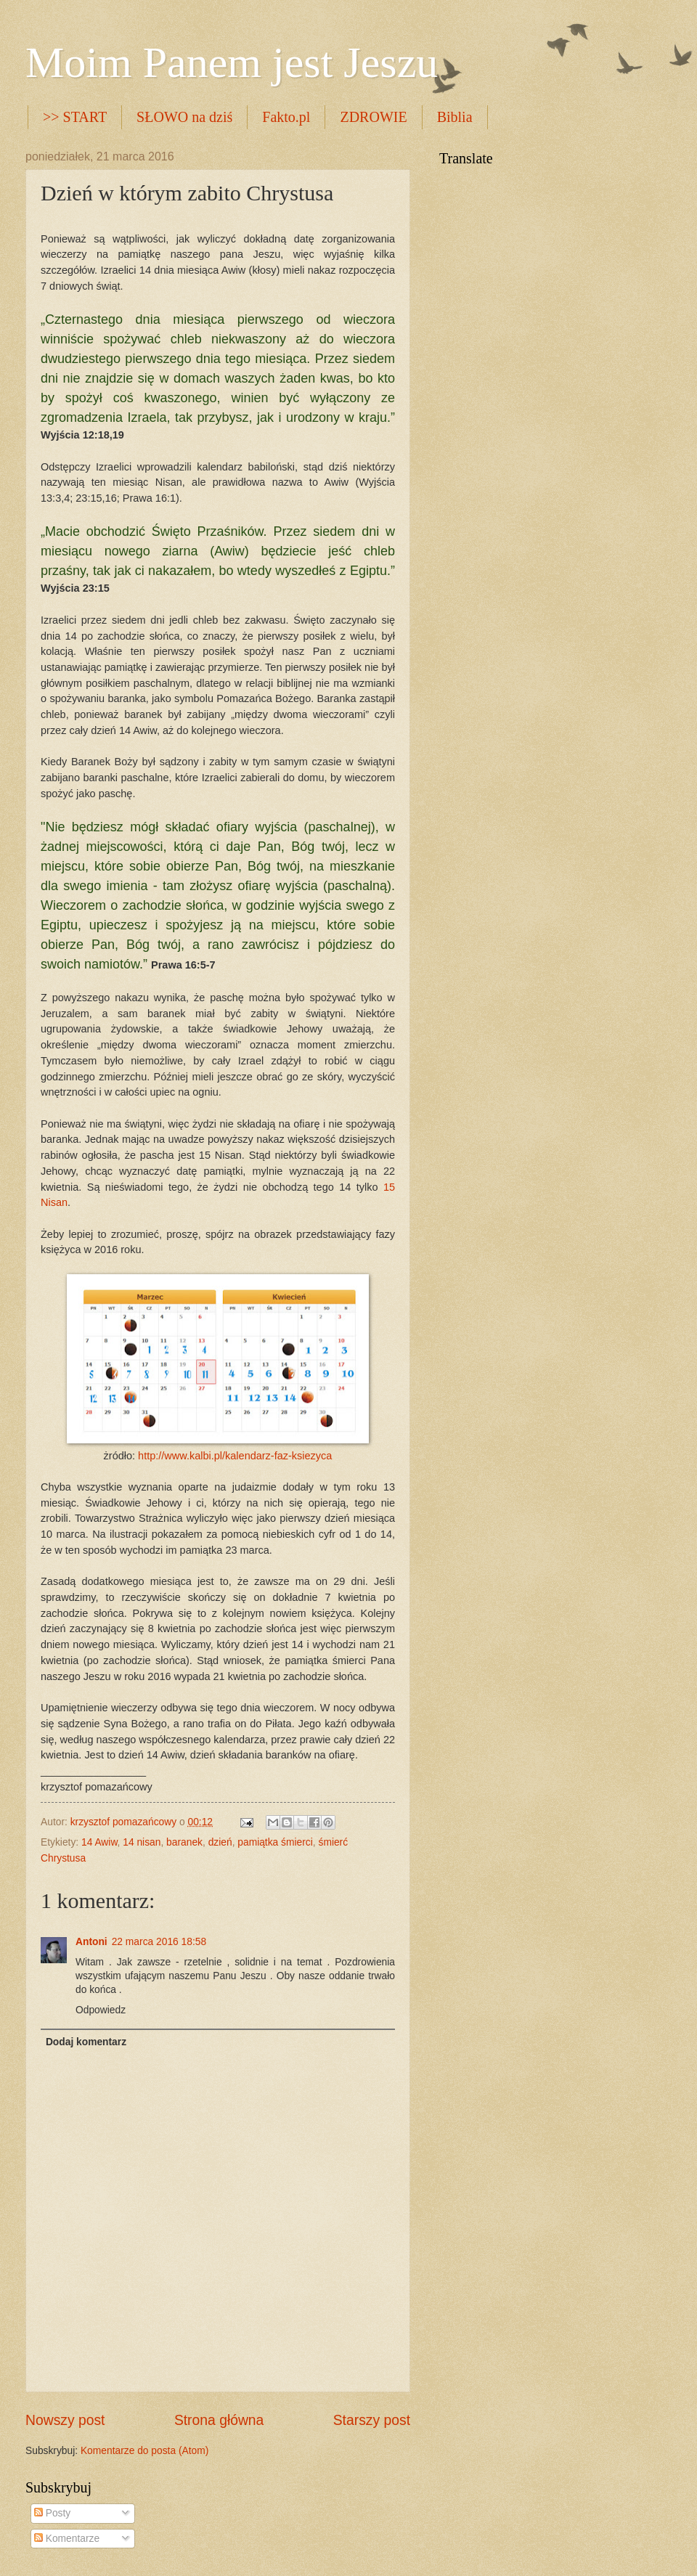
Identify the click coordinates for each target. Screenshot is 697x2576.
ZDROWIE (373, 117)
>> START (75, 117)
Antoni (91, 1941)
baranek (184, 1842)
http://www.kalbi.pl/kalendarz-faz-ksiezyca (235, 1456)
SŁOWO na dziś (184, 117)
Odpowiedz (101, 2010)
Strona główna (219, 2420)
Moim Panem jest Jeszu (231, 62)
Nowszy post (65, 2420)
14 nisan (141, 1842)
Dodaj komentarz (86, 2042)
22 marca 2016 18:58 (159, 1941)
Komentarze (66, 2538)
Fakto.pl (286, 117)
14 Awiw (99, 1842)
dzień (220, 1842)
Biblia (455, 117)
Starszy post (371, 2420)
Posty (52, 2513)
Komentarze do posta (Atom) (144, 2450)
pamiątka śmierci (275, 1842)
